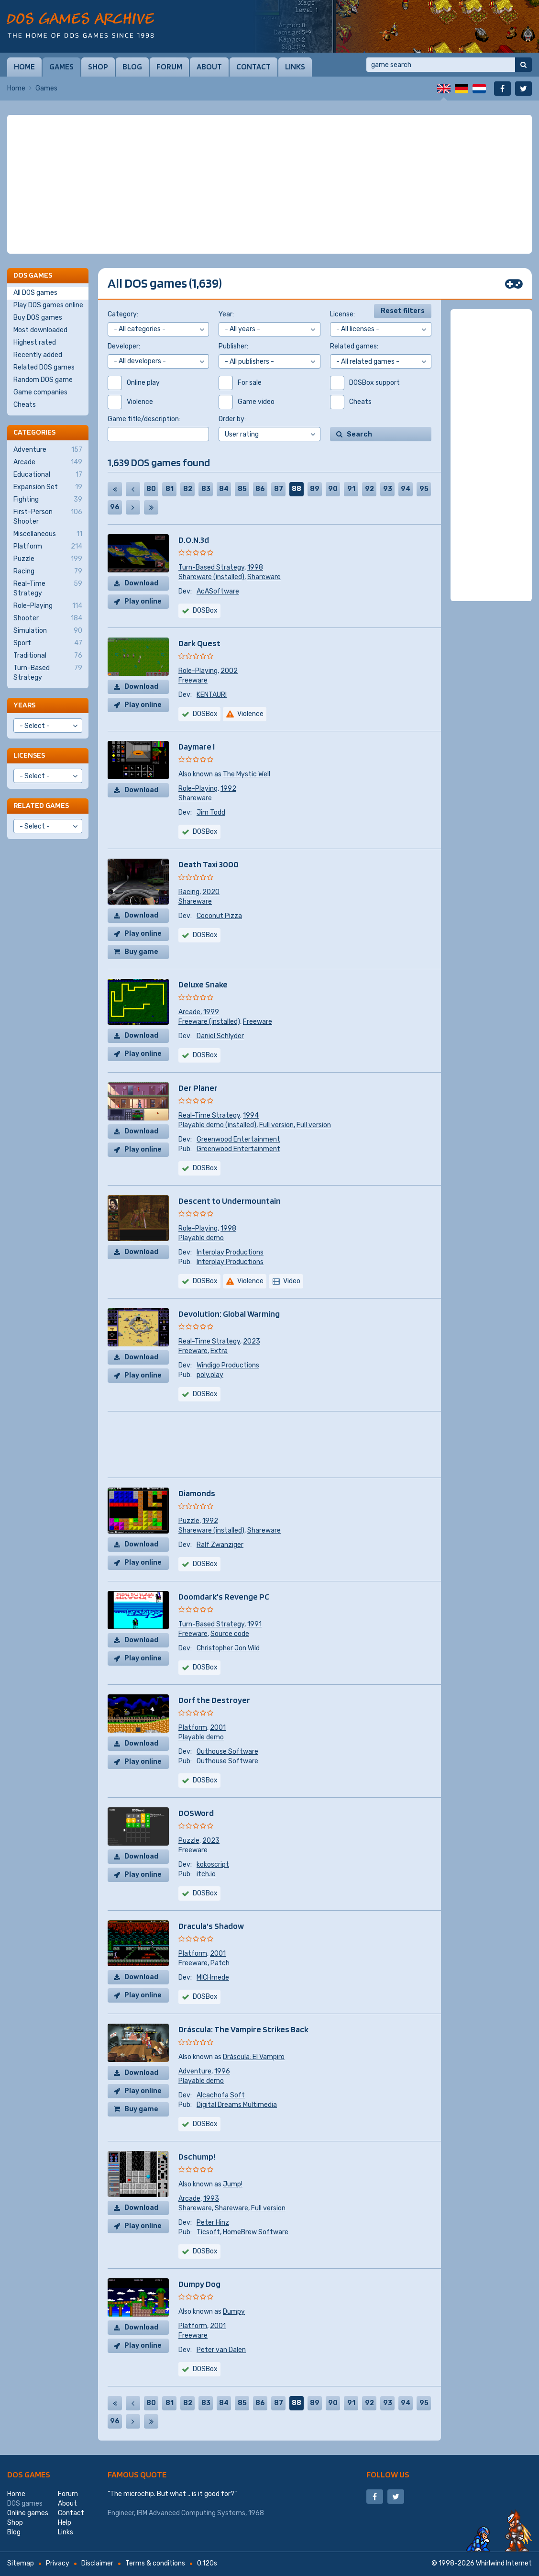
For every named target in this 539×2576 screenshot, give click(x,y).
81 (169, 489)
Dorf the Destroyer (214, 1700)
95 (424, 489)
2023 (251, 1341)
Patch (220, 1963)
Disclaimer (97, 2563)
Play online (143, 601)
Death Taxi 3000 (208, 864)
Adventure (194, 2071)
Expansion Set (47, 487)
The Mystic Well (246, 774)
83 (205, 489)
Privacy (57, 2563)
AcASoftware (218, 591)
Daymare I (196, 746)
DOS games (28, 2474)
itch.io (206, 1874)
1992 (228, 788)
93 (387, 489)
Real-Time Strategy (209, 1115)
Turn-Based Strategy (211, 567)
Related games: (354, 346)
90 (333, 489)
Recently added (37, 355)
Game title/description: (144, 419)
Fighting (47, 499)
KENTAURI (212, 695)
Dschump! (196, 2156)
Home (24, 66)
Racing (188, 892)
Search (359, 434)
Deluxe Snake (203, 984)
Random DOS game (43, 380)
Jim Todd (211, 812)
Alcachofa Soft (221, 2095)
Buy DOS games (37, 318)
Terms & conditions (155, 2563)
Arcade (189, 1012)
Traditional (47, 656)
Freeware (193, 680)
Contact (253, 66)
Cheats (24, 405)
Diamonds (196, 1493)
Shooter (47, 618)
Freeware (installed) (209, 1022)
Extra (219, 1351)
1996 (222, 2071)
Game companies (40, 392)
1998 (255, 567)
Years (24, 704)
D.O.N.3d (193, 540)
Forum (169, 66)
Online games (27, 2513)
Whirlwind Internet (504, 2563)
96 (115, 507)
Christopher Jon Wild (228, 1648)
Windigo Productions (228, 1365)
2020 (211, 892)
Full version (276, 1125)
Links (295, 66)
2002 (229, 671)
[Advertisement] (269, 184)
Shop (98, 66)
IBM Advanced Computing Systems (191, 2513)
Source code (229, 1634)
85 (242, 489)
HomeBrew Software (255, 2232)
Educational (47, 475)
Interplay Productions (230, 1252)
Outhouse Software (227, 1751)
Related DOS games (44, 367)
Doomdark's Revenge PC (223, 1596)
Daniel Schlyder (220, 1036)
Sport (47, 643)
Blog (132, 66)
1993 (211, 2199)
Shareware (264, 577)
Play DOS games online (48, 305)
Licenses (29, 755)
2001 (218, 1728)
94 (405, 489)
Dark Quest (199, 643)
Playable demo (201, 1238)
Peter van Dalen (221, 2350)
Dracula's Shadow (211, 1926)
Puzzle (188, 1521)
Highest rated (34, 342)
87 (278, 489)
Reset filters (403, 311)
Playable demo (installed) (217, 1125)
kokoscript (213, 1864)
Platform (192, 1728)
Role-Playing (198, 671)
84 (224, 489)
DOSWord (196, 1813)
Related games (41, 805)
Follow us (387, 2474)
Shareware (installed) (211, 577)
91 (351, 489)
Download (141, 583)
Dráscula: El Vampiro (254, 2057)
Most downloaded (40, 330)
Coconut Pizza (219, 916)
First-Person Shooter (47, 516)
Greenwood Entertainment (238, 1139)
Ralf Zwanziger (220, 1545)
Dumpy (234, 2311)
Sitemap (20, 2563)
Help (64, 2523)
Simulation (47, 631)
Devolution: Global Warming (229, 1314)
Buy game (141, 952)
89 (314, 489)
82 (187, 489)
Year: (226, 314)
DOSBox (205, 1168)
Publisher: (233, 346)
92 (369, 489)
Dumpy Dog (199, 2284)
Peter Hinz (213, 2222)
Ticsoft (208, 2232)
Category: (123, 314)
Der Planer (198, 1088)
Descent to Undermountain (229, 1201)
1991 (254, 1624)
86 (260, 489)
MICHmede (213, 1977)
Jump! (232, 2184)
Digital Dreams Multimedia (237, 2105)
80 (151, 489)
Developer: (124, 346)
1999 (211, 1012)
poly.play (210, 1375)
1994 (251, 1115)
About (209, 66)
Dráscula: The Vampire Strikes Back (243, 2029)
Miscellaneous (47, 534)
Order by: (232, 419)
